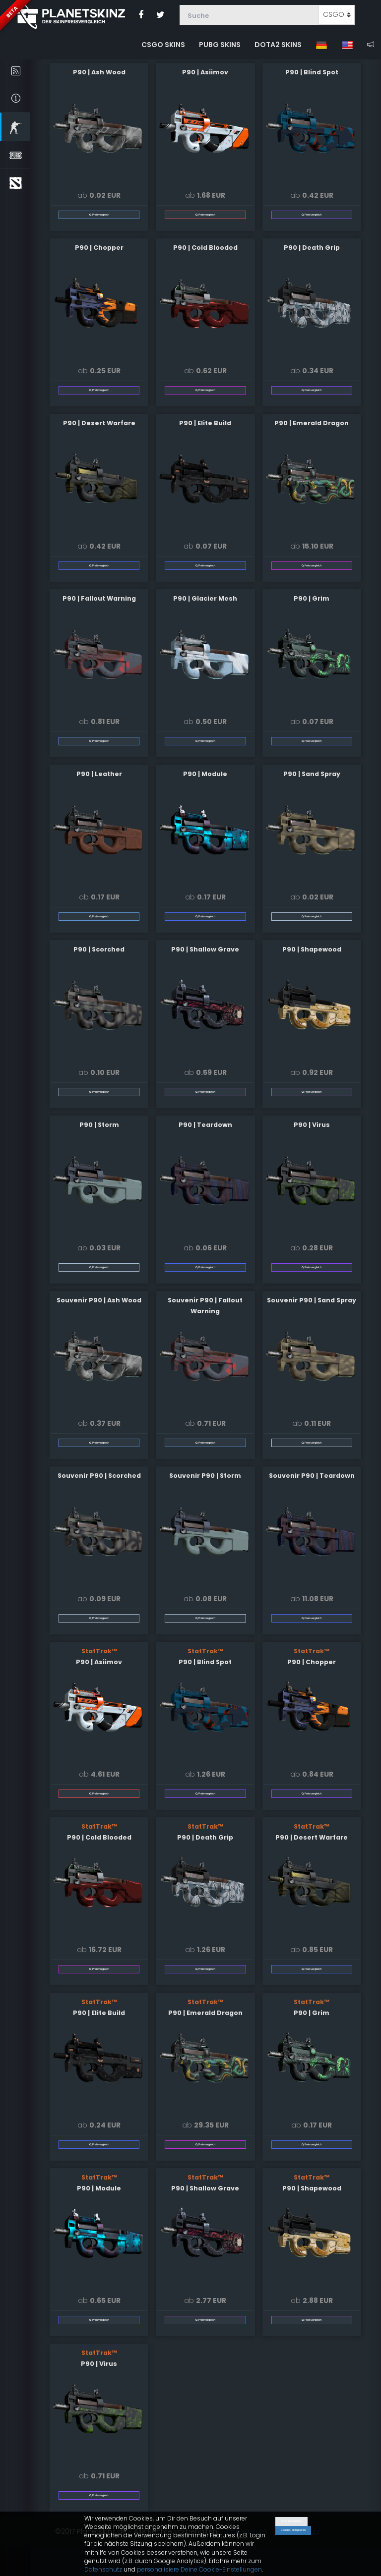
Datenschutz (103, 2569)
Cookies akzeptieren (293, 2530)
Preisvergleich (99, 214)
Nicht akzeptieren (291, 2521)
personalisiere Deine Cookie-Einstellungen (199, 2569)
